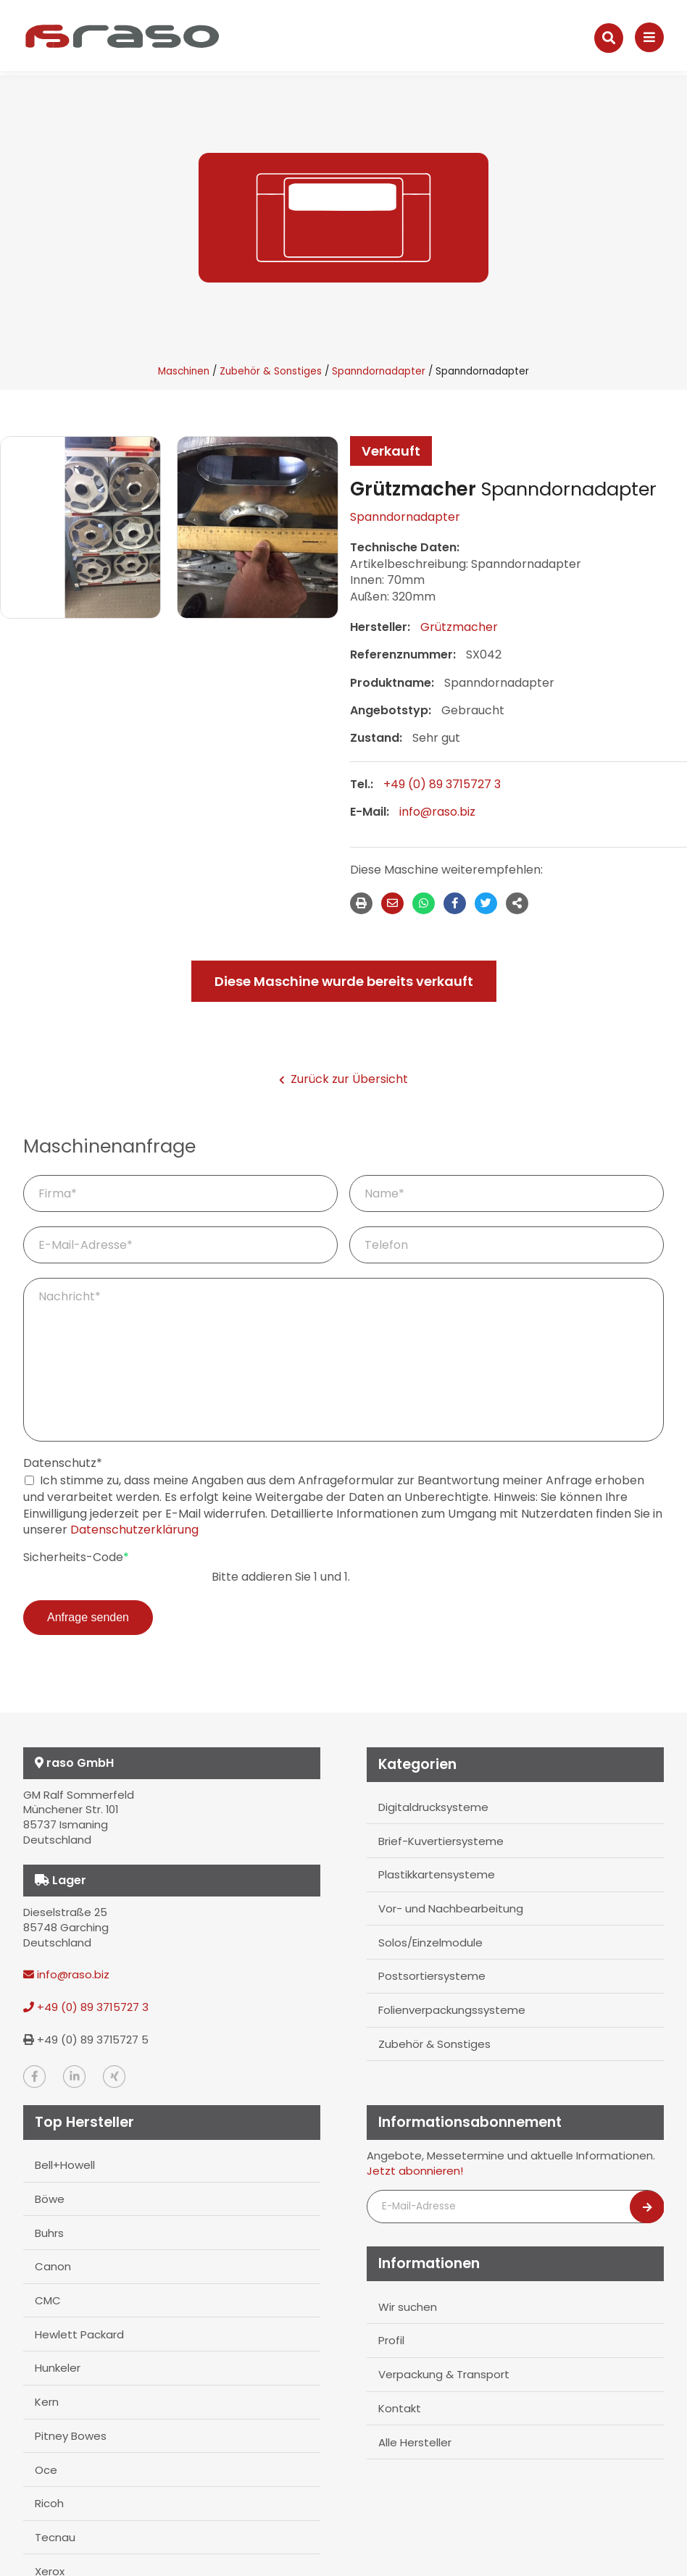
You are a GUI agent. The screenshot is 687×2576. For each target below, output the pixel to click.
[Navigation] (649, 37)
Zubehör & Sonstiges (271, 371)
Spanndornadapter (378, 371)
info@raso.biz (437, 811)
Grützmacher (459, 627)
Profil (391, 2338)
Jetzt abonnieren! (415, 2170)
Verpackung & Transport (443, 2371)
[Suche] (608, 38)
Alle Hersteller (414, 2438)
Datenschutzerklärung (134, 1529)
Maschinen (183, 371)
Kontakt (399, 2404)
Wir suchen (407, 2305)
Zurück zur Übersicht (343, 1079)
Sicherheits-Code (76, 1557)
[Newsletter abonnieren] (647, 2207)
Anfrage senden (88, 1617)
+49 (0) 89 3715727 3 (442, 784)
